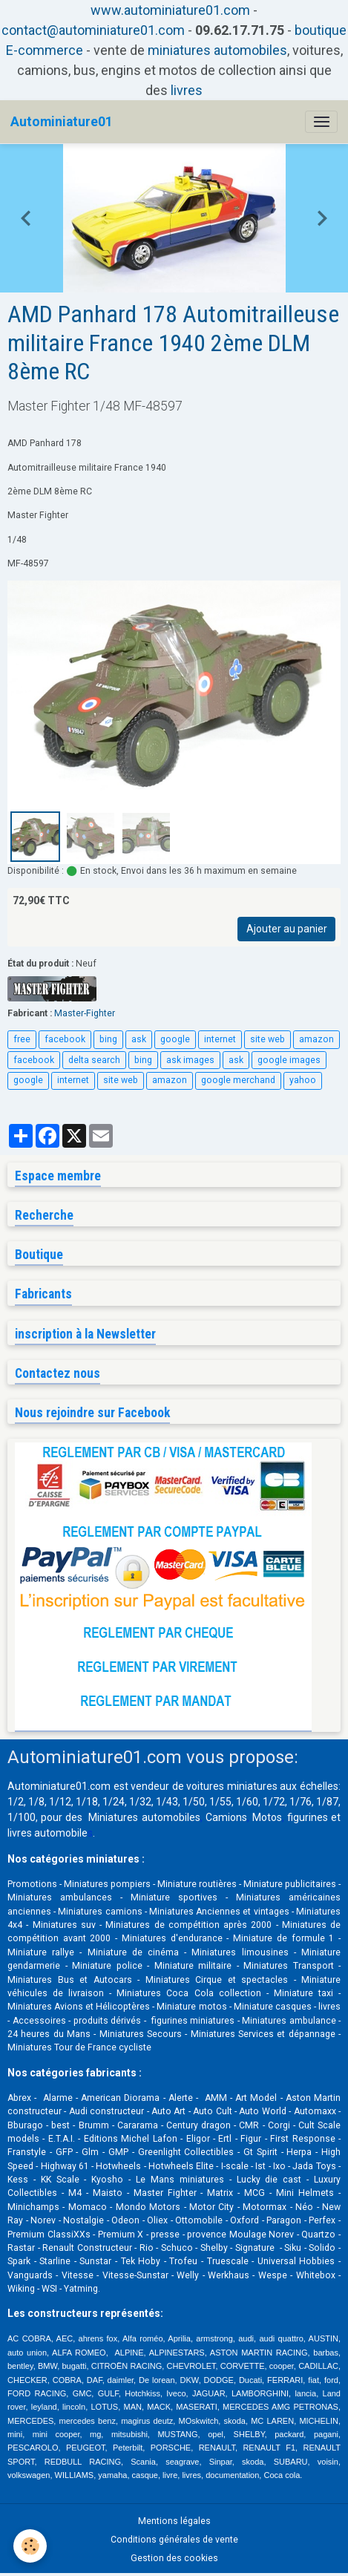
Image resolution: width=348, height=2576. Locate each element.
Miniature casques (273, 2006)
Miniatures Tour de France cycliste (79, 2047)
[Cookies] (30, 2546)
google (175, 1039)
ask (138, 1039)
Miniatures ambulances (59, 1897)
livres (187, 90)
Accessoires (39, 2021)
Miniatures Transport (288, 1966)
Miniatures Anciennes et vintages (219, 1911)
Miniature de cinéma (133, 1952)
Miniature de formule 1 (283, 1938)
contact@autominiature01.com (93, 30)
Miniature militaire (193, 1966)
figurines (307, 1817)
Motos (267, 1817)
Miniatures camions (100, 1911)
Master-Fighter (84, 1013)
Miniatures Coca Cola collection (188, 1993)
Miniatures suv (64, 1925)
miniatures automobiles (217, 50)
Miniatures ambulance (289, 2021)
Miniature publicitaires (289, 1884)
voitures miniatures (232, 1786)
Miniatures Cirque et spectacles (217, 1980)
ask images (190, 1060)
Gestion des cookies (174, 2558)
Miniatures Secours (140, 2034)
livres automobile (47, 1833)
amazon (316, 1039)
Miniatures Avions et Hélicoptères (78, 2006)
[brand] (61, 121)
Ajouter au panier (286, 929)
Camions (226, 1817)
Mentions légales (174, 2521)
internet (220, 1039)
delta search (94, 1060)
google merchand (238, 1080)
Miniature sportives (174, 1897)
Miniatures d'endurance (172, 1938)
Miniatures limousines (239, 1952)
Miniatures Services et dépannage (263, 2034)
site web (267, 1039)
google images (289, 1060)
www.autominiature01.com (170, 10)
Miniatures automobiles (144, 1817)
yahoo (302, 1080)
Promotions (32, 1884)
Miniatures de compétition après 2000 (188, 1925)
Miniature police (107, 1966)
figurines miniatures (191, 2021)
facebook (65, 1039)
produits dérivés (107, 2021)
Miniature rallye (40, 1952)
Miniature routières (197, 1884)
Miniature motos (191, 2006)
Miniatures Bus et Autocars (69, 1980)
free (21, 1039)
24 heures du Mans (49, 2034)
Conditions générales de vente (174, 2539)
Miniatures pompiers (107, 1884)
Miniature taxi (303, 1993)
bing (108, 1039)
